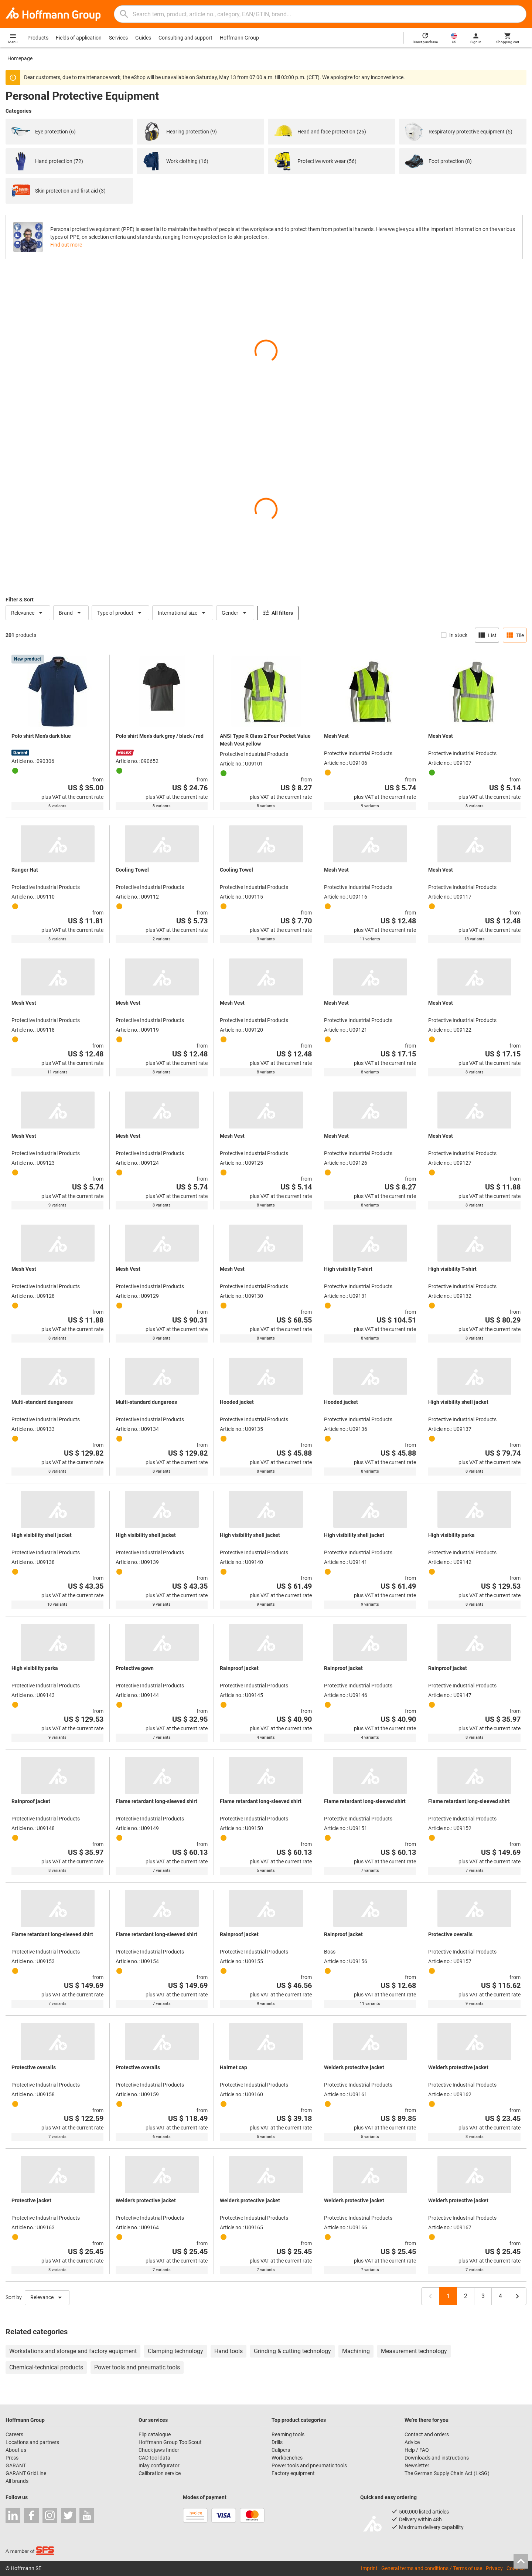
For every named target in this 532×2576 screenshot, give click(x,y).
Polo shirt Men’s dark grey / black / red (160, 736)
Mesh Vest (336, 736)
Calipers (281, 2450)
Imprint (369, 2568)
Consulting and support (185, 38)
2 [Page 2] (465, 2296)
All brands (17, 2481)
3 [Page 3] (483, 2296)
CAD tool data (154, 2458)
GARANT (16, 2465)
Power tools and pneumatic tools (309, 2465)
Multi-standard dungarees (42, 1402)
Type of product (120, 613)
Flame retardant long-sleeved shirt (156, 1801)
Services (118, 38)
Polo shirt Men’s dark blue (41, 736)
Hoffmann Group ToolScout (170, 2442)
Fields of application (79, 38)
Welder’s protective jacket (354, 2067)
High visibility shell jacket (458, 1402)
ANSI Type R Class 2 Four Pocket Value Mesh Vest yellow (265, 740)
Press (12, 2458)
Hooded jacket (237, 1402)
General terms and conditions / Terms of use (431, 2568)
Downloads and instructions (437, 2458)
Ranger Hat (24, 870)
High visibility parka (451, 1535)
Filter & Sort (20, 600)
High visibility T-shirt (348, 1269)
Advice (412, 2442)
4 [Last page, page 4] (500, 2296)
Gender (235, 613)
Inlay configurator (159, 2465)
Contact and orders (427, 2434)
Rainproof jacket (239, 1668)
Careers (14, 2434)
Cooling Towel (132, 870)
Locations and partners (32, 2442)
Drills (277, 2442)
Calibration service (160, 2473)
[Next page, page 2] (517, 2296)
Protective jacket (31, 2200)
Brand (71, 613)
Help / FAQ (417, 2450)
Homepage (20, 58)
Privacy (494, 2568)
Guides (143, 38)
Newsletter (417, 2465)
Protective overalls (450, 1934)
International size (183, 613)
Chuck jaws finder (159, 2450)
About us (16, 2450)
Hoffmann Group (239, 38)
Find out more (66, 245)
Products (37, 38)
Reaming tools (288, 2434)
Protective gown (135, 1668)
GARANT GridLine (26, 2473)
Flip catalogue (155, 2434)
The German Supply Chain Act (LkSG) (447, 2473)
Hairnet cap (233, 2067)
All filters (278, 613)
